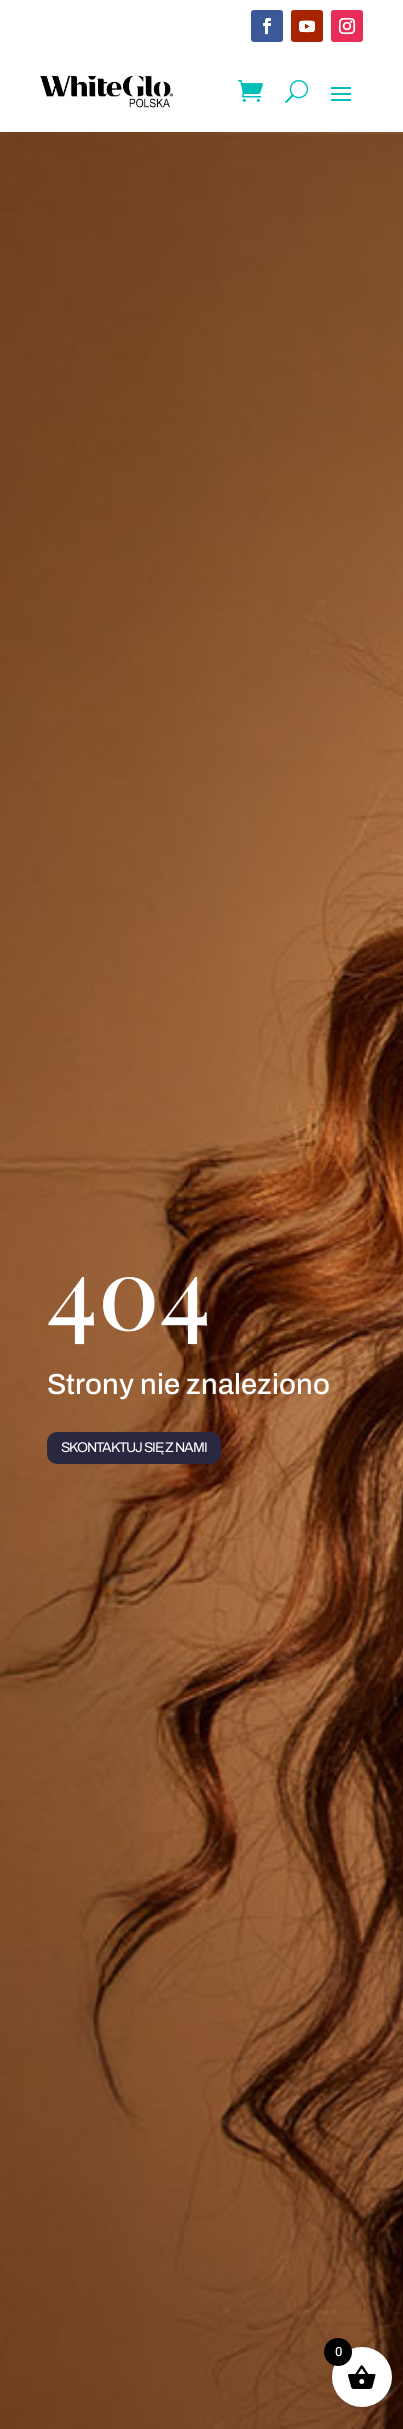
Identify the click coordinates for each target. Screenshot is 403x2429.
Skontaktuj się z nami (134, 1447)
